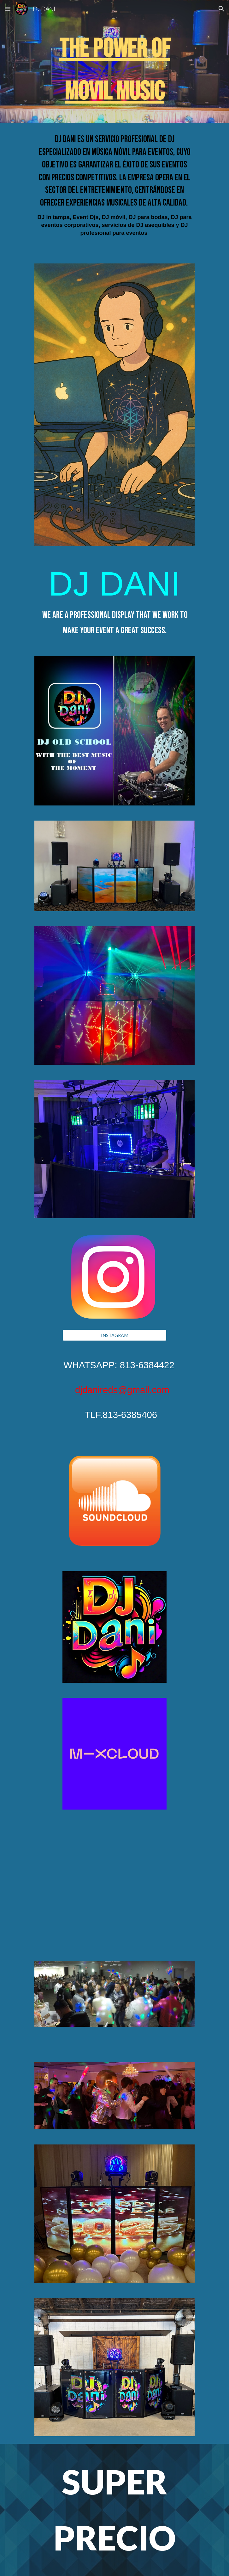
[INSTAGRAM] (114, 1335)
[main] (114, 70)
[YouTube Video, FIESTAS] (114, 1875)
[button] (7, 8)
